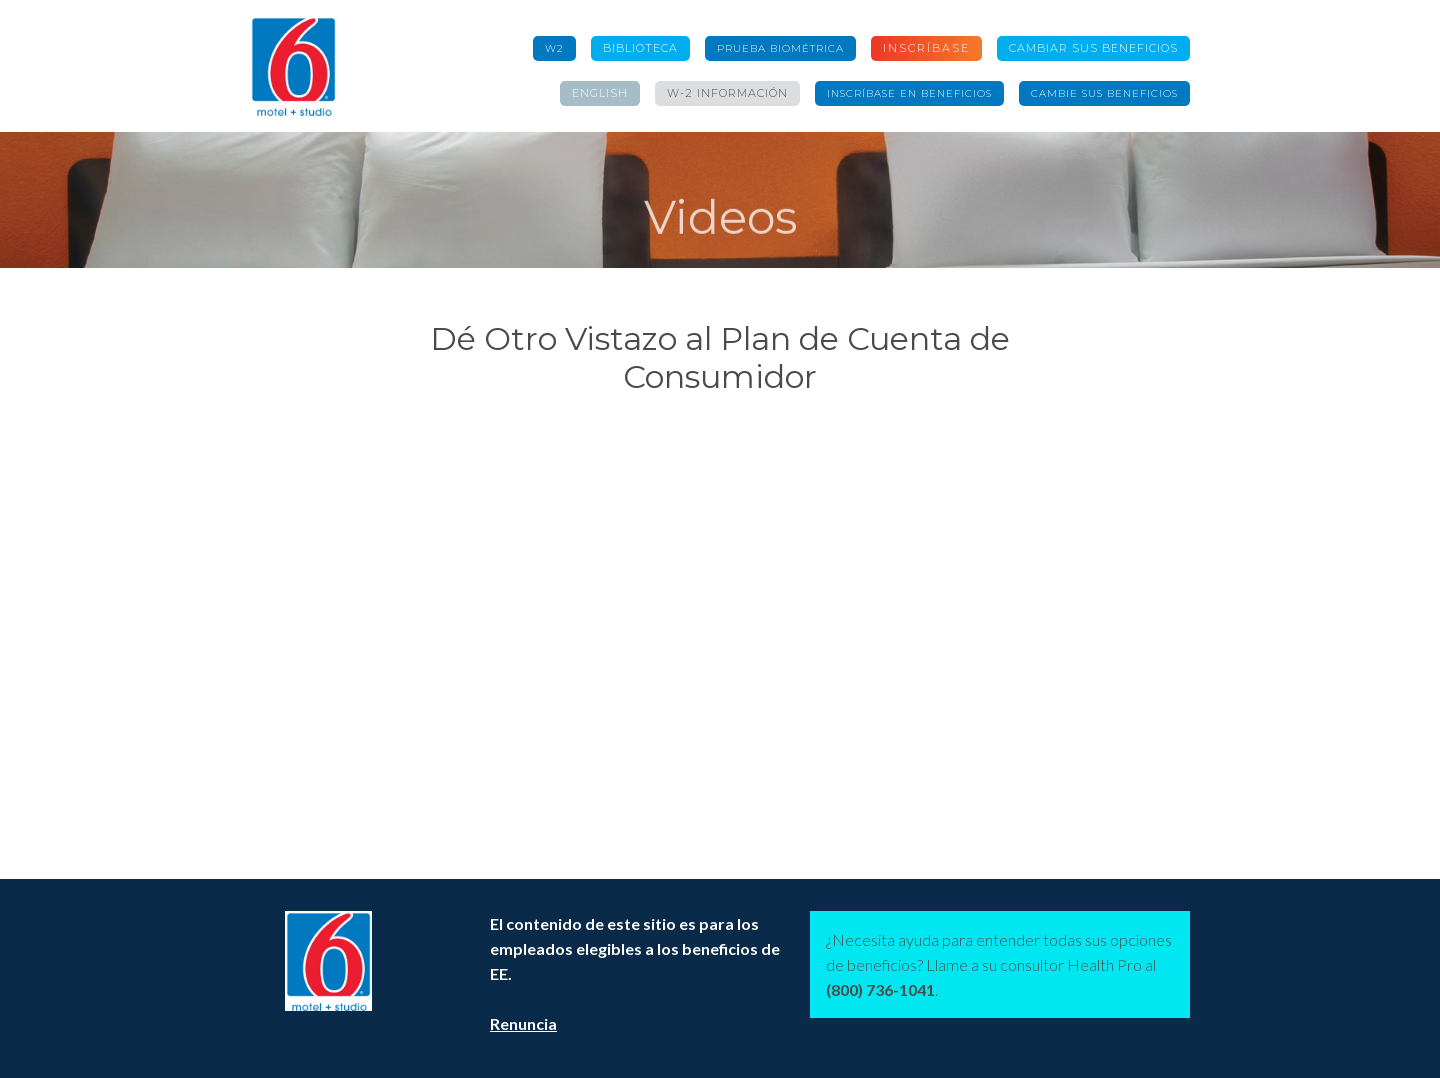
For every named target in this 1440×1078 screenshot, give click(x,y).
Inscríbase (926, 48)
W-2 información (727, 93)
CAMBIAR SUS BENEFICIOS (1093, 48)
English (600, 93)
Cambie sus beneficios (1104, 93)
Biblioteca (640, 48)
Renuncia (523, 1023)
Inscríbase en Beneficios (909, 93)
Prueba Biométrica (780, 48)
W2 (554, 48)
